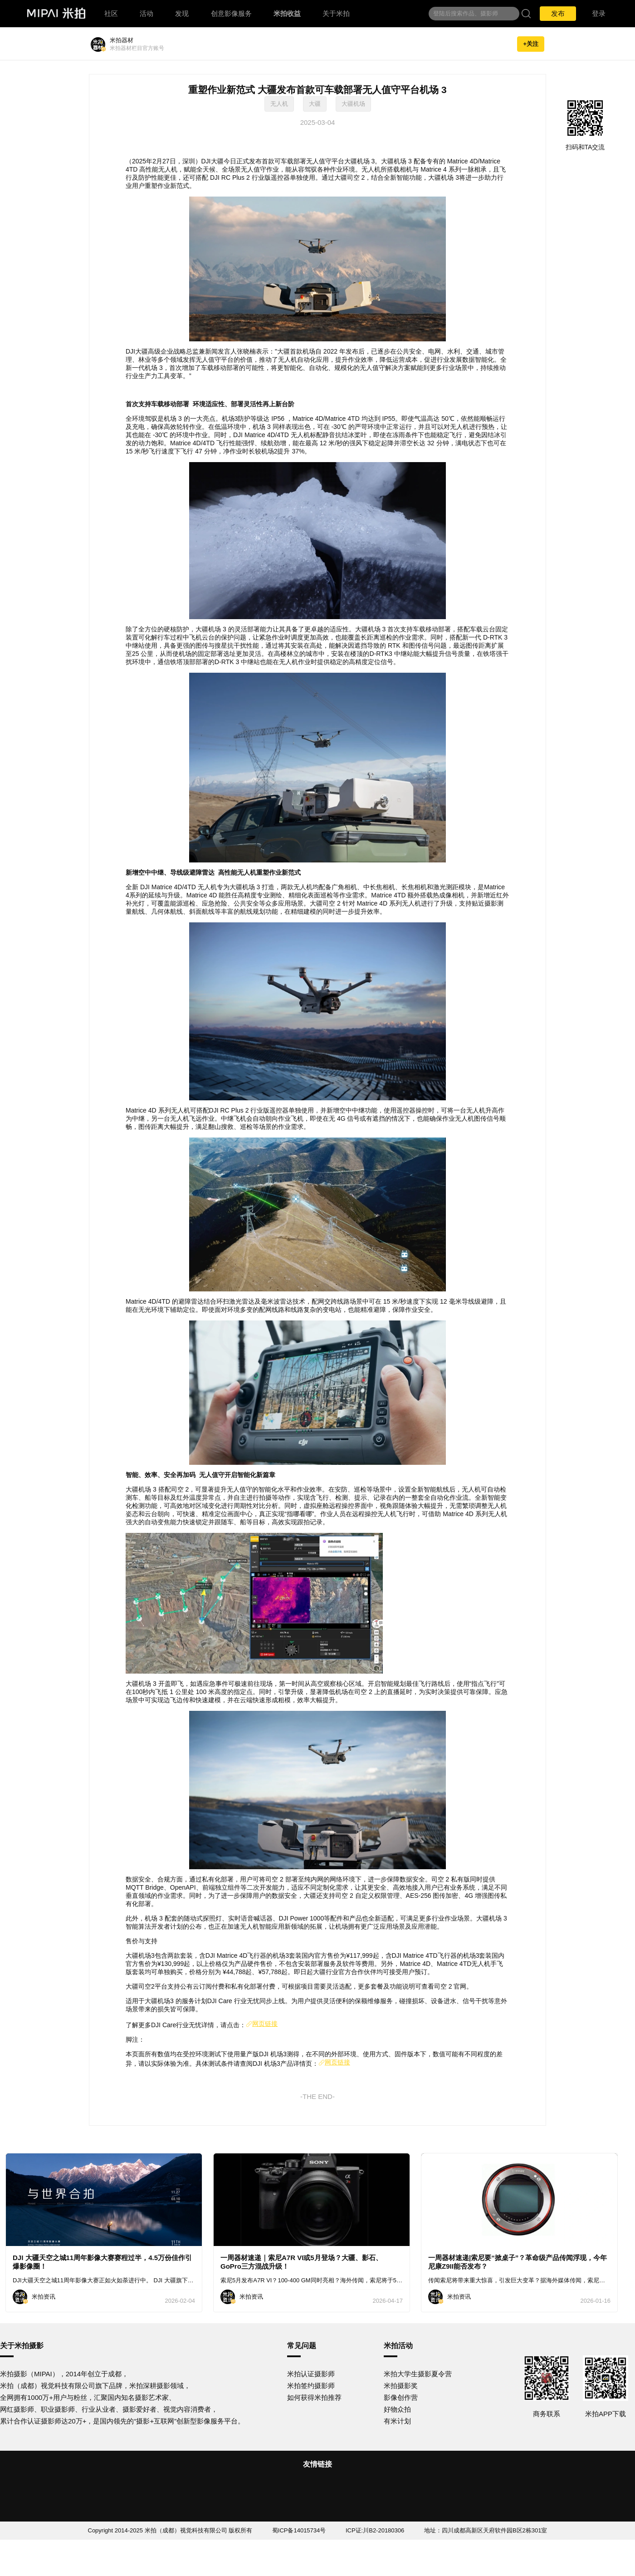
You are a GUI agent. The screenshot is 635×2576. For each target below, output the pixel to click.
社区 (111, 13)
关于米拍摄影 (22, 2345)
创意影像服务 (231, 13)
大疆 (315, 103)
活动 (146, 13)
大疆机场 (353, 103)
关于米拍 (336, 13)
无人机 (279, 103)
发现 (182, 13)
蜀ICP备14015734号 (299, 2530)
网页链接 (262, 2023)
